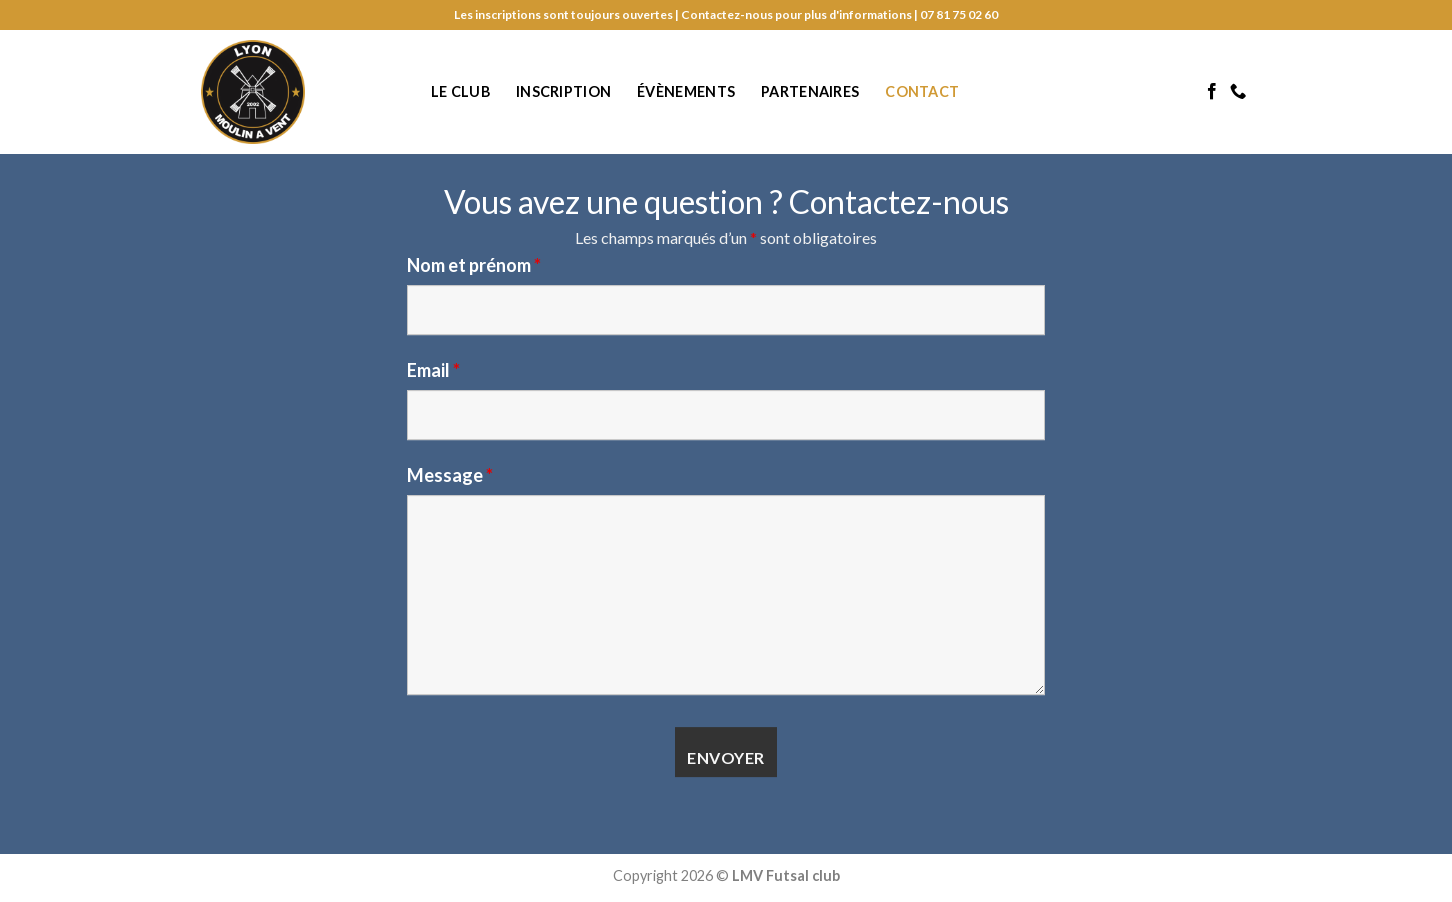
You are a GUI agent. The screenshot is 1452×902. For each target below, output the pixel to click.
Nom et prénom (474, 265)
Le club (460, 91)
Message (450, 475)
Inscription (563, 91)
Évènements (686, 91)
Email (433, 370)
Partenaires (810, 91)
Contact (922, 91)
